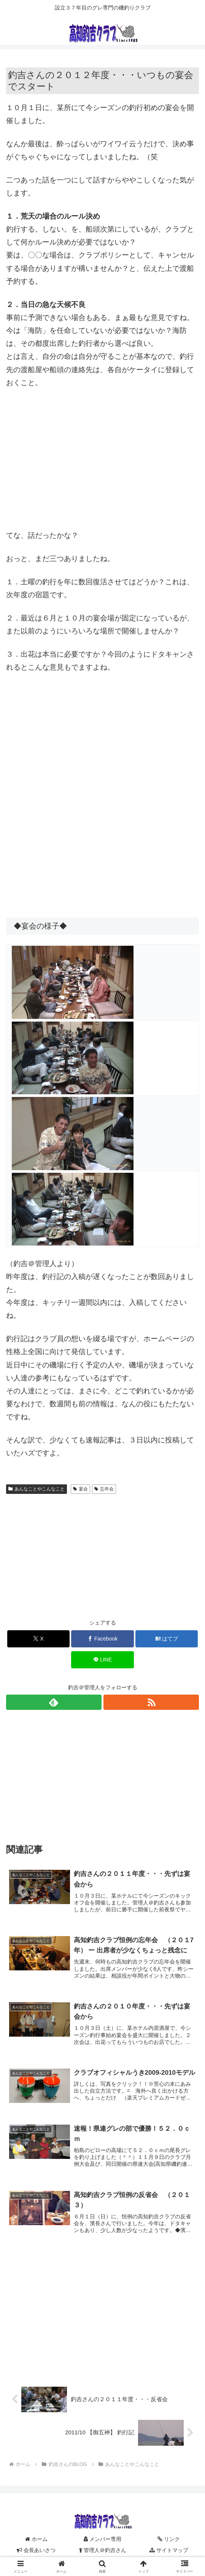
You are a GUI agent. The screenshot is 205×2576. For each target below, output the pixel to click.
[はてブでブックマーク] (166, 1638)
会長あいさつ (36, 2552)
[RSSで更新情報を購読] (151, 1702)
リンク (168, 2540)
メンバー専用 (103, 2540)
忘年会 (104, 1489)
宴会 (80, 1489)
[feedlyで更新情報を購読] (54, 1702)
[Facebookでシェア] (102, 1638)
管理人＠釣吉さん (103, 2552)
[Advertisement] (102, 453)
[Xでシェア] (38, 1638)
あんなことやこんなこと (36, 1489)
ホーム (36, 2540)
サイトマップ (168, 2552)
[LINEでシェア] (102, 1659)
